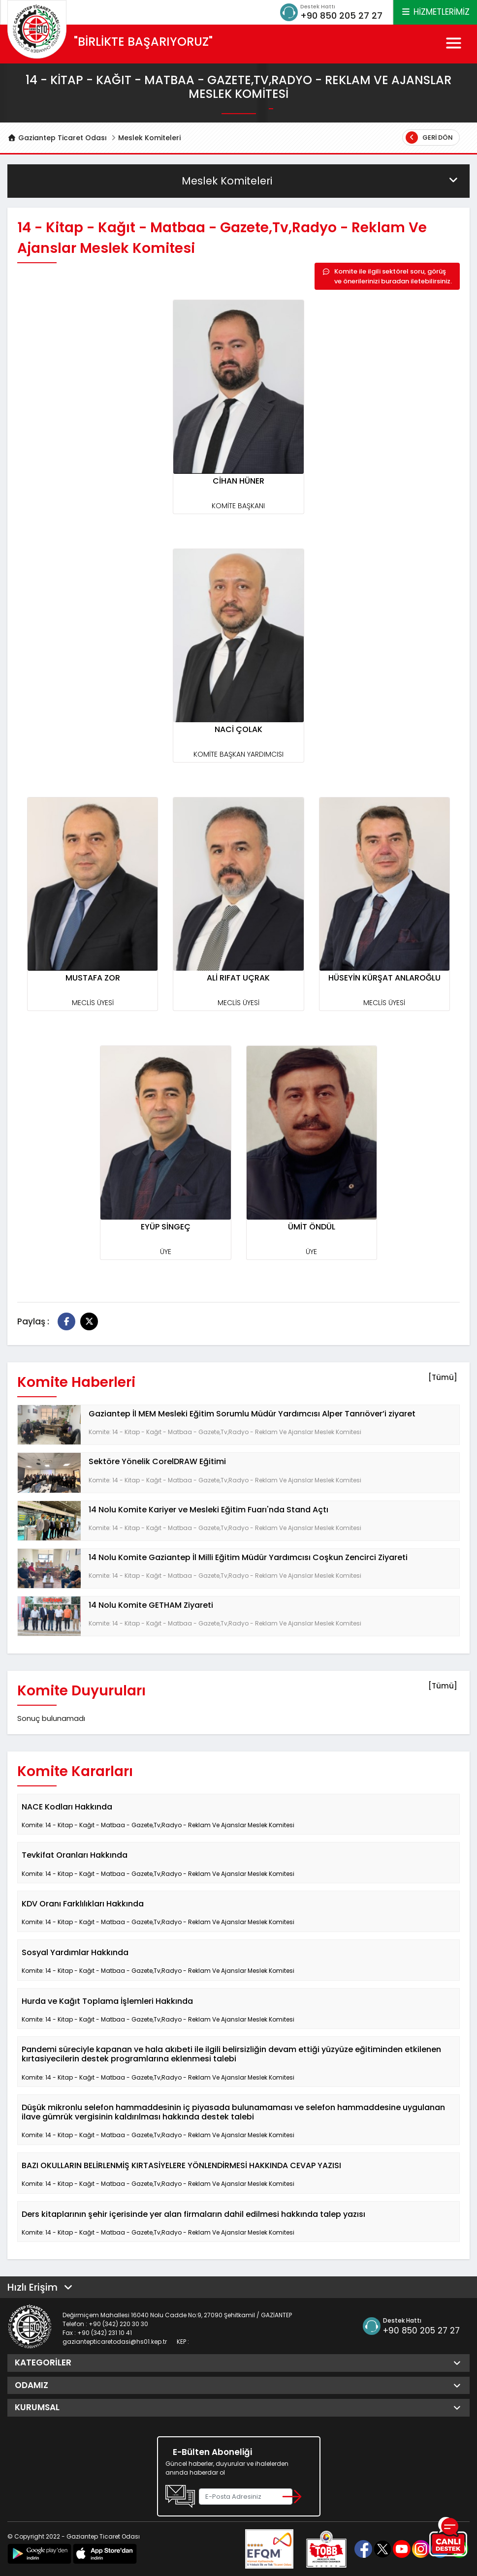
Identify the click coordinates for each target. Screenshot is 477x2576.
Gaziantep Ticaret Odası (57, 138)
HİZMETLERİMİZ (435, 12)
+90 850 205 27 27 (341, 15)
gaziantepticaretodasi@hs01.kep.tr (115, 2341)
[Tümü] (442, 1377)
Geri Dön (429, 137)
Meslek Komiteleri (149, 138)
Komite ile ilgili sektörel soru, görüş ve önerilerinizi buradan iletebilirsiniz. (387, 276)
